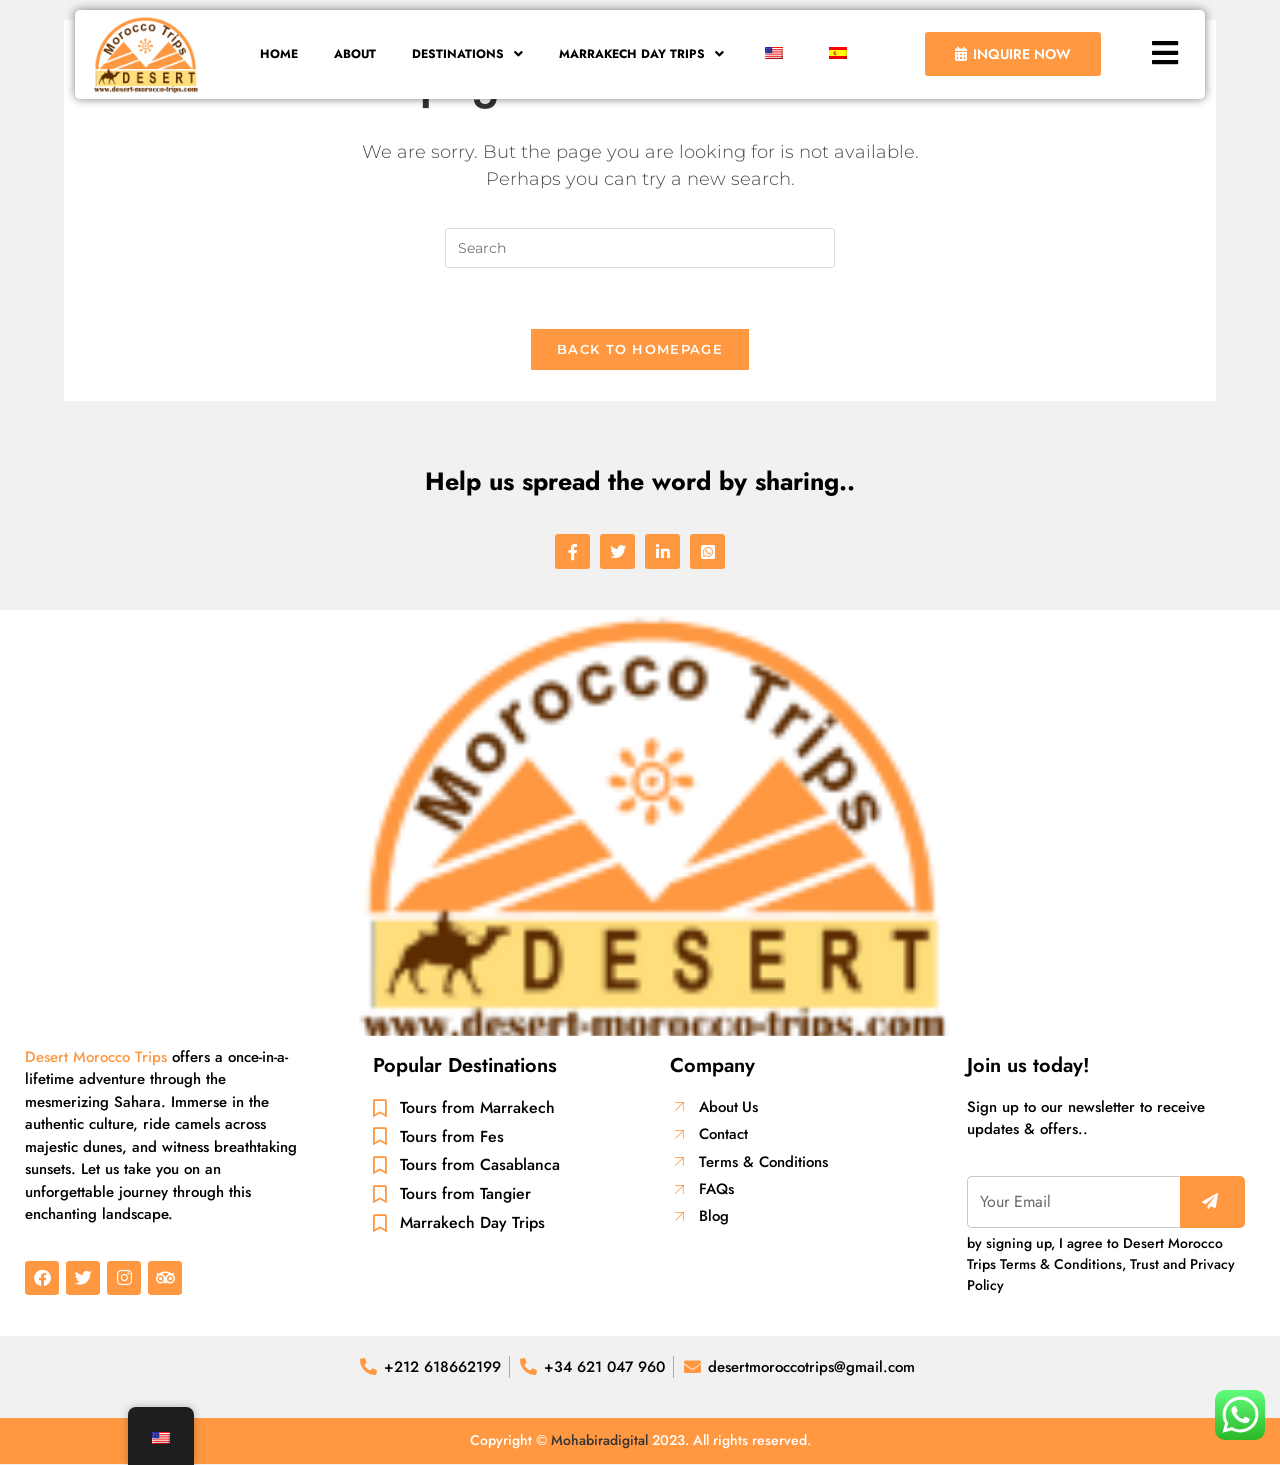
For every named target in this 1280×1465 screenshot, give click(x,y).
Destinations (466, 54)
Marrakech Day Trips (647, 54)
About (350, 54)
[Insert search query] (640, 248)
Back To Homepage (640, 349)
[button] (466, 54)
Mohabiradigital (599, 1441)
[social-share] (572, 551)
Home (270, 54)
